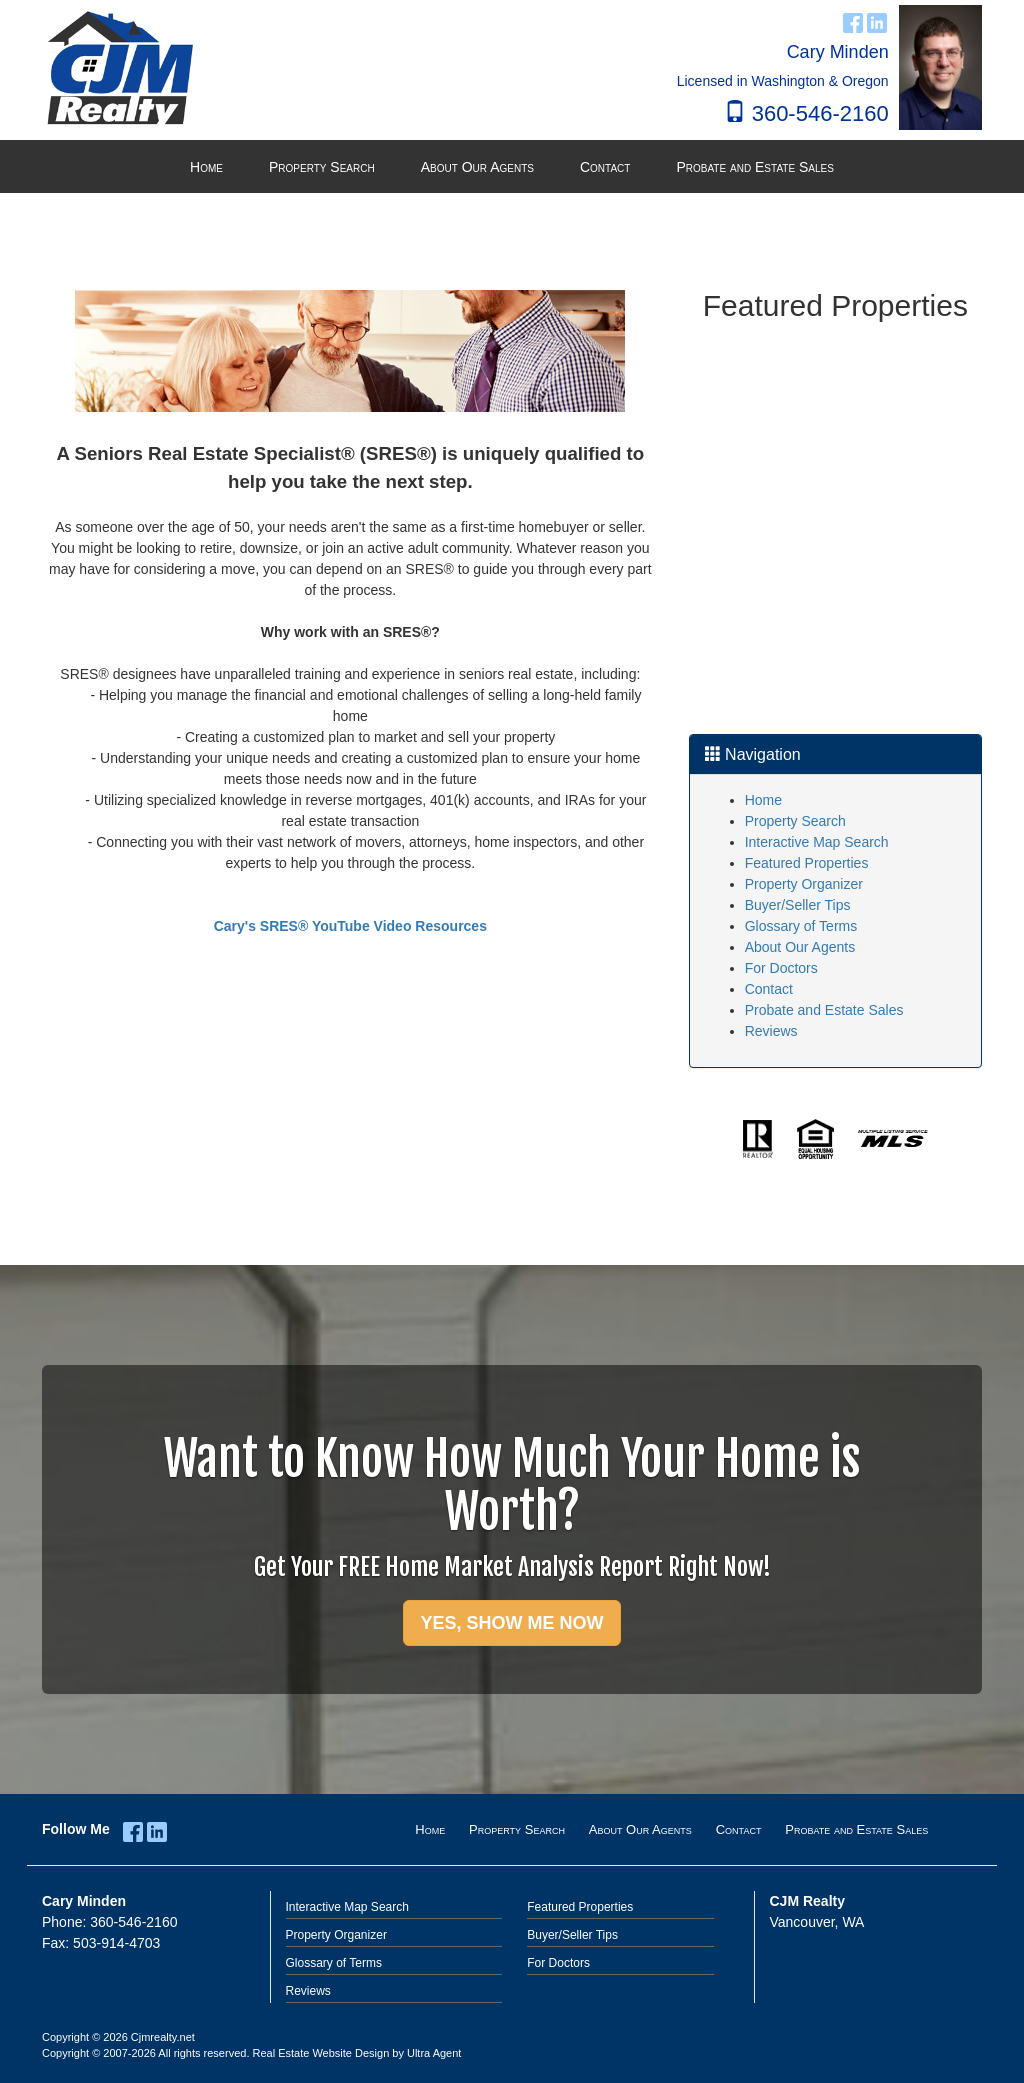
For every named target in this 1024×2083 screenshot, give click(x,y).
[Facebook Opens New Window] (853, 20)
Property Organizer (804, 884)
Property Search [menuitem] (322, 167)
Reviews (771, 1031)
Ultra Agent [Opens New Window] (434, 2053)
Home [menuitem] (206, 167)
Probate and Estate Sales (824, 1010)
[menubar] (512, 167)
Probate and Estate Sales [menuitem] (755, 167)
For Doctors (781, 968)
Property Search (795, 821)
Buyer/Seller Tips (798, 905)
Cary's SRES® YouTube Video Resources (350, 926)
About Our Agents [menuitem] (477, 167)
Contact (769, 989)
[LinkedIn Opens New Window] (877, 20)
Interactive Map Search (817, 842)
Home (763, 800)
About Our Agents (800, 947)
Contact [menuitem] (605, 167)
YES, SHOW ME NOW (511, 1623)
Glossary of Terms (801, 926)
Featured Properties (807, 863)
